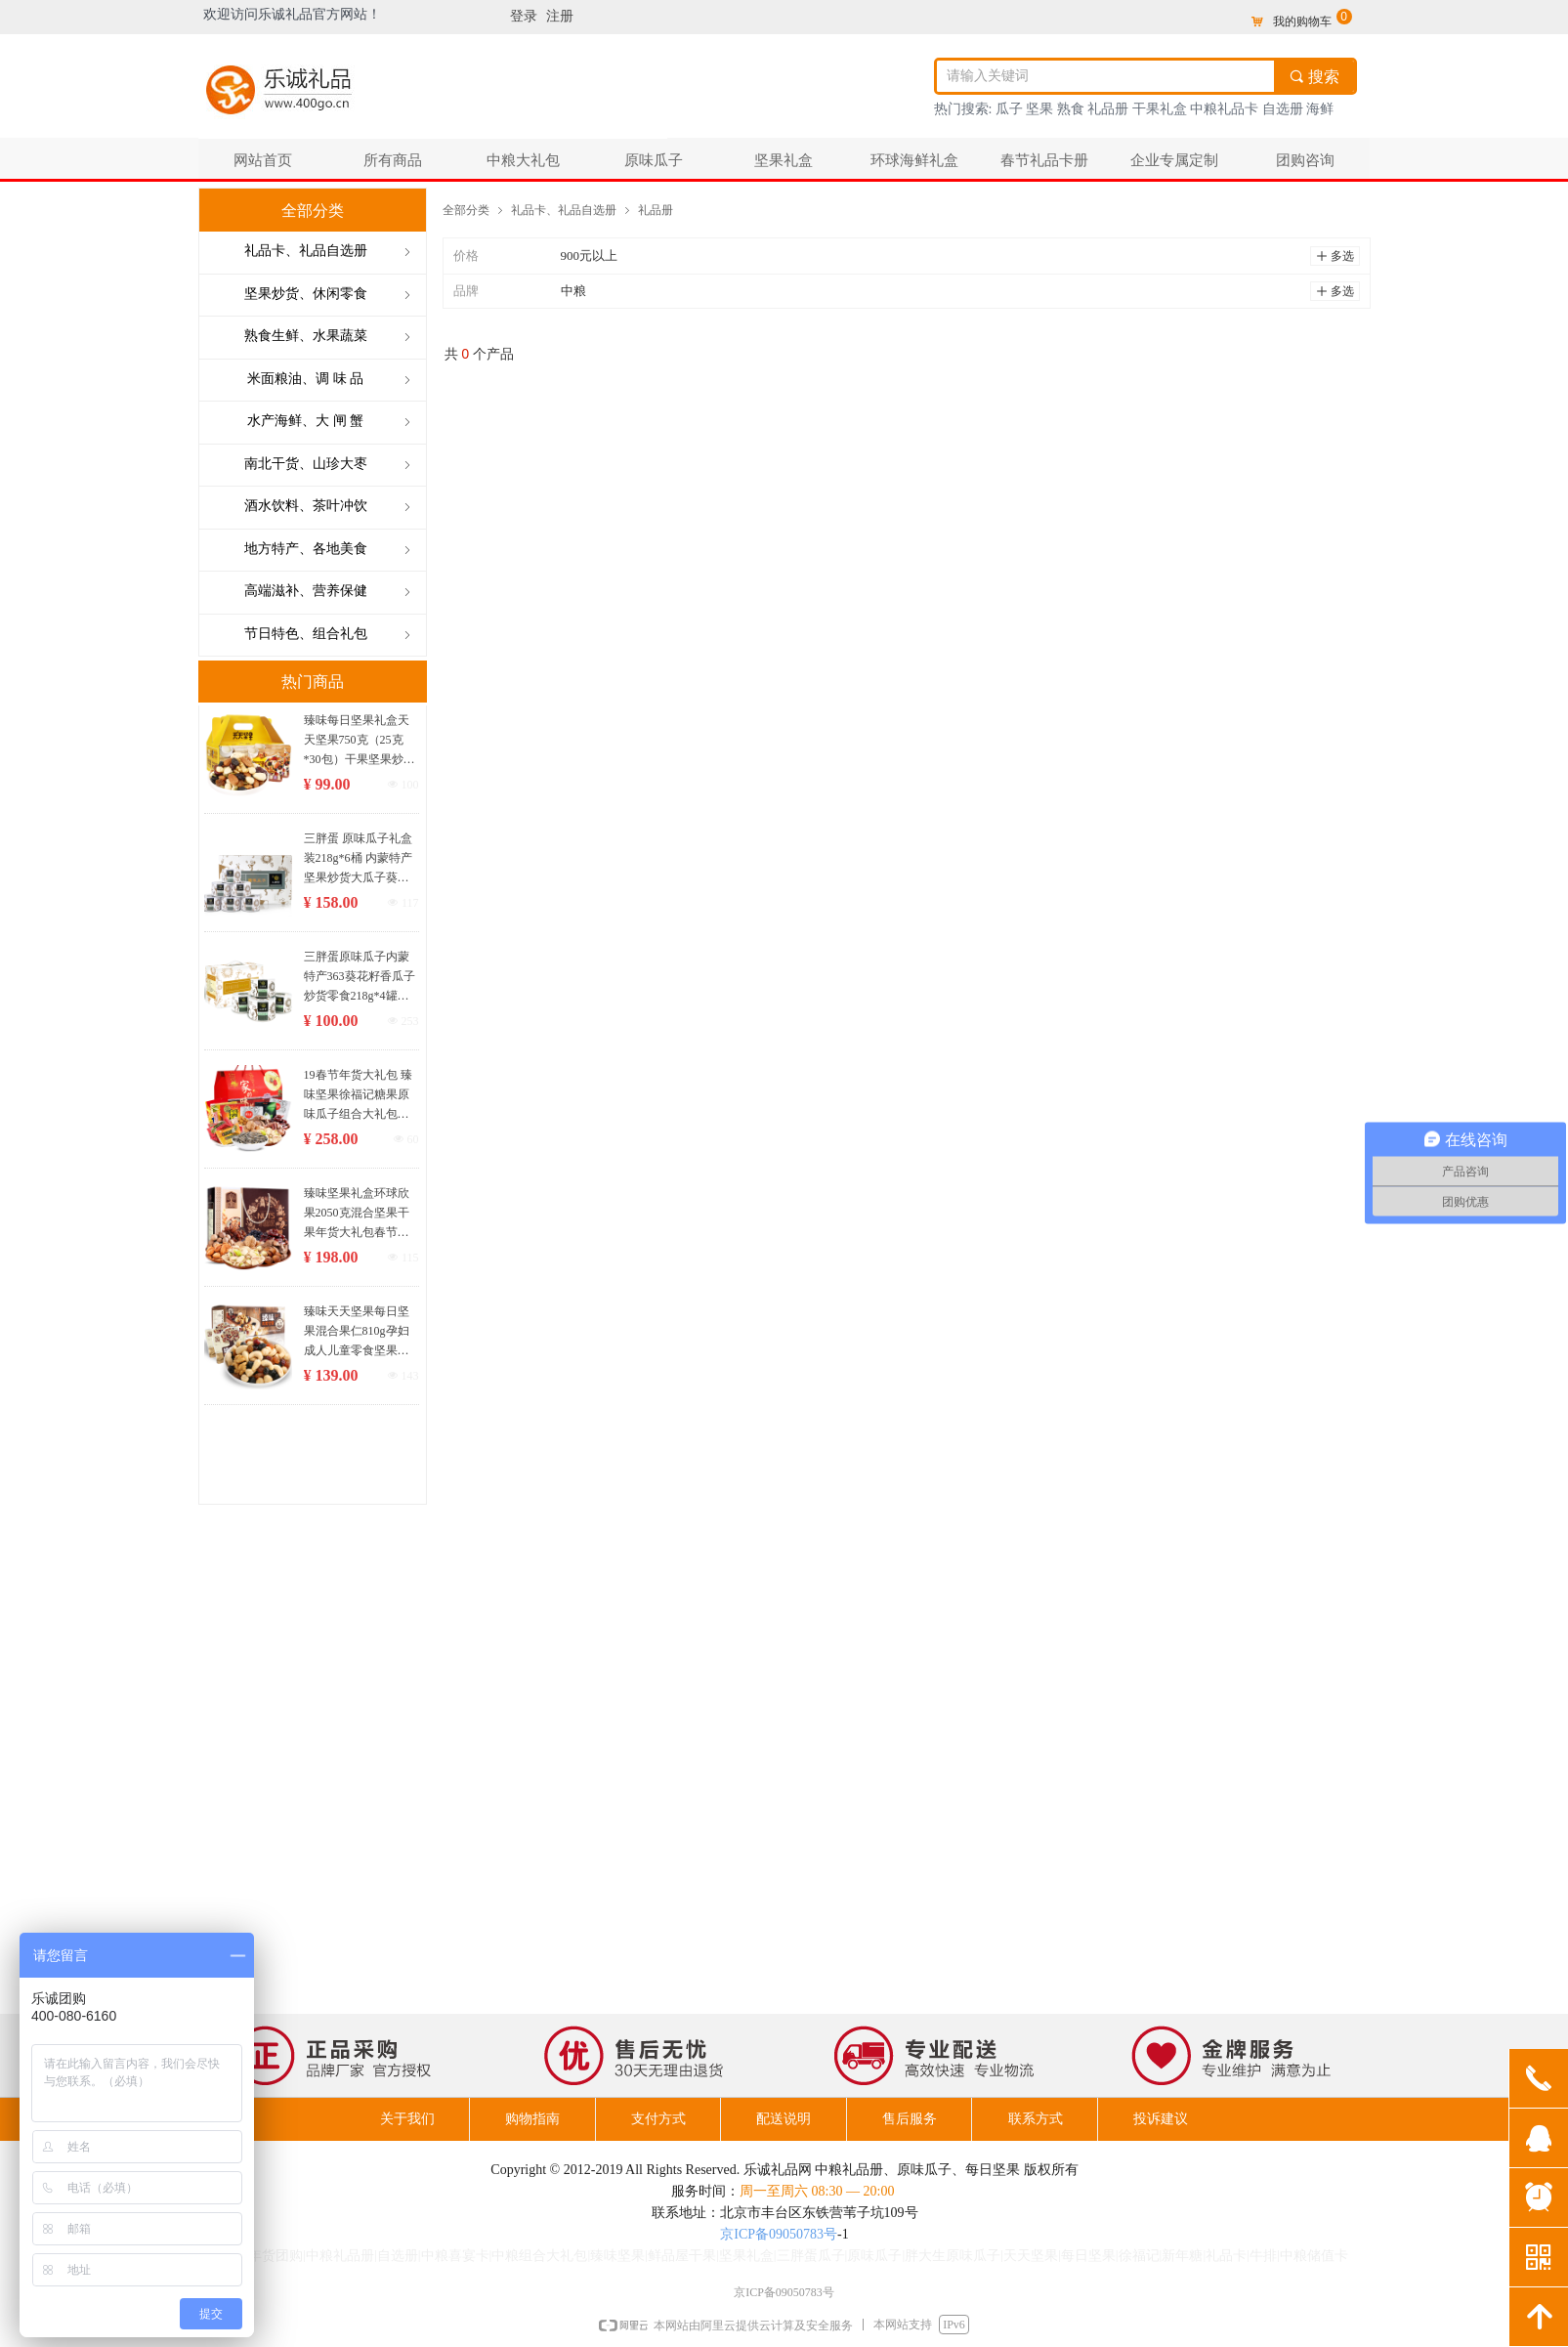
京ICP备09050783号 (778, 2234)
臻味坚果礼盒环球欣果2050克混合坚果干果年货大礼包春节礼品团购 (356, 1214)
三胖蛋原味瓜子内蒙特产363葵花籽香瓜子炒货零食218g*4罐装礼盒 (359, 977)
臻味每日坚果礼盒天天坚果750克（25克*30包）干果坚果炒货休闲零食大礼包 (359, 741)
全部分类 (466, 209)
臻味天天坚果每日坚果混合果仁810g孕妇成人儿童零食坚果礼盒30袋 (356, 1332)
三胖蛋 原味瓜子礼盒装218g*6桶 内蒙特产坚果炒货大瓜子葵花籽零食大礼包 (358, 859)
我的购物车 (1302, 21)
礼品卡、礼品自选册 (563, 209)
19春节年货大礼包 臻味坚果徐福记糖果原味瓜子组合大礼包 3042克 (358, 1096)
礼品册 (655, 209)
